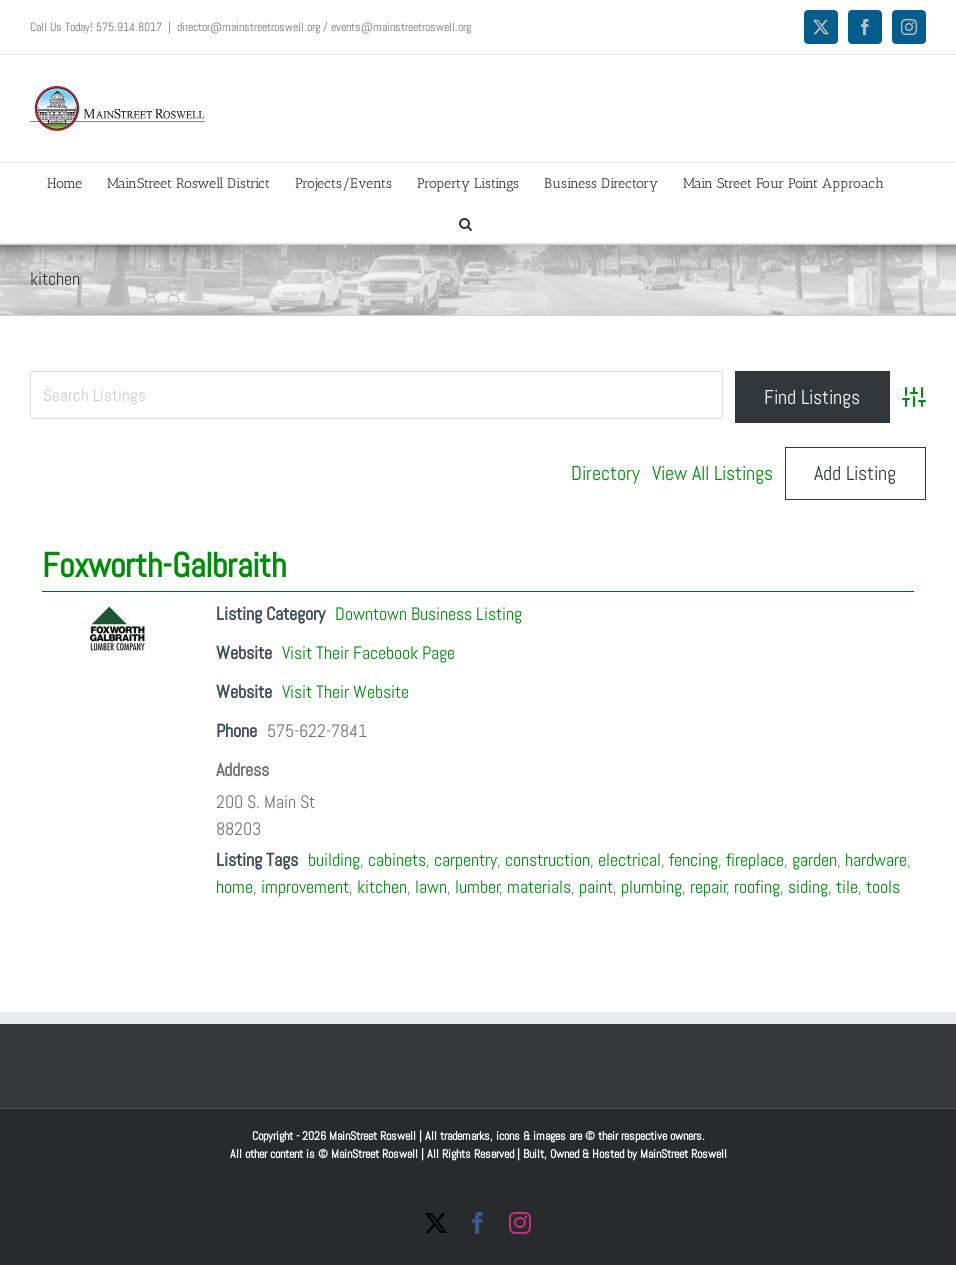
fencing (693, 859)
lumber (477, 886)
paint (596, 886)
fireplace (755, 859)
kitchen (382, 886)
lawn (431, 886)
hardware (876, 859)
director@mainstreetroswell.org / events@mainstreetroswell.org (324, 27)
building (334, 859)
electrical (629, 859)
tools (883, 886)
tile (847, 886)
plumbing (651, 886)
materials (539, 886)
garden (814, 859)
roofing (757, 886)
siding (808, 886)
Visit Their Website (345, 691)
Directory (605, 473)
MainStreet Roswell (683, 1154)
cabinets (397, 859)
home (234, 886)
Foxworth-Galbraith (164, 565)
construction (547, 859)
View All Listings (712, 473)
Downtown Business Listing (428, 613)
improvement (305, 886)
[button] (465, 223)
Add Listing (855, 473)
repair (708, 886)
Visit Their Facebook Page (368, 652)
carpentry (465, 859)
